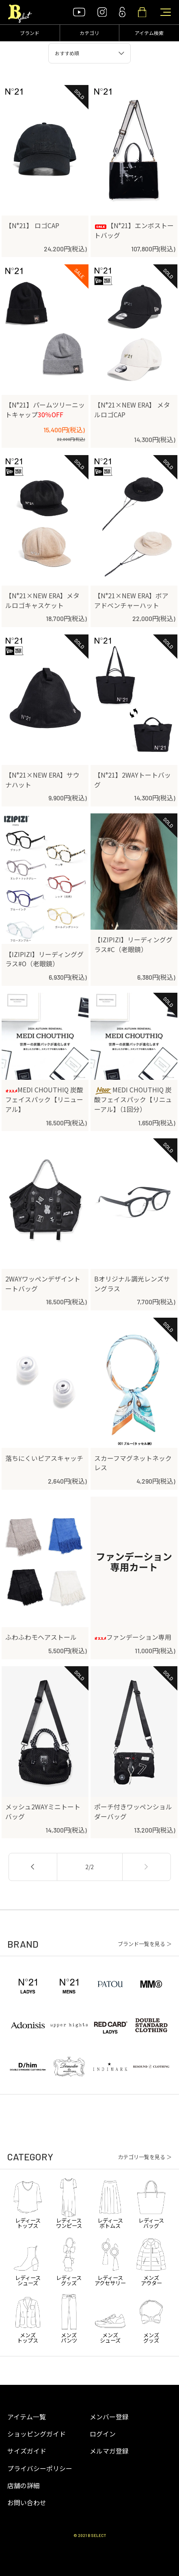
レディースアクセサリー (110, 2260)
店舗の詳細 (23, 2485)
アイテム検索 (149, 32)
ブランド (29, 32)
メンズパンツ (68, 2317)
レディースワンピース (68, 2203)
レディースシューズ (27, 2260)
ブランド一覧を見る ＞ (145, 1943)
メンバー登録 (109, 2416)
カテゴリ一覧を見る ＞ (145, 2157)
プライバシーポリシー (39, 2468)
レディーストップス (27, 2203)
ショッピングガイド (36, 2434)
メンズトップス (27, 2317)
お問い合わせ (26, 2502)
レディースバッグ (151, 2203)
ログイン (103, 2434)
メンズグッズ (151, 2317)
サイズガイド (26, 2451)
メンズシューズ (110, 2317)
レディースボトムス (110, 2203)
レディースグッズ (68, 2260)
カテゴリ (89, 32)
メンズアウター (151, 2260)
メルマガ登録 (109, 2451)
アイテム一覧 (26, 2416)
